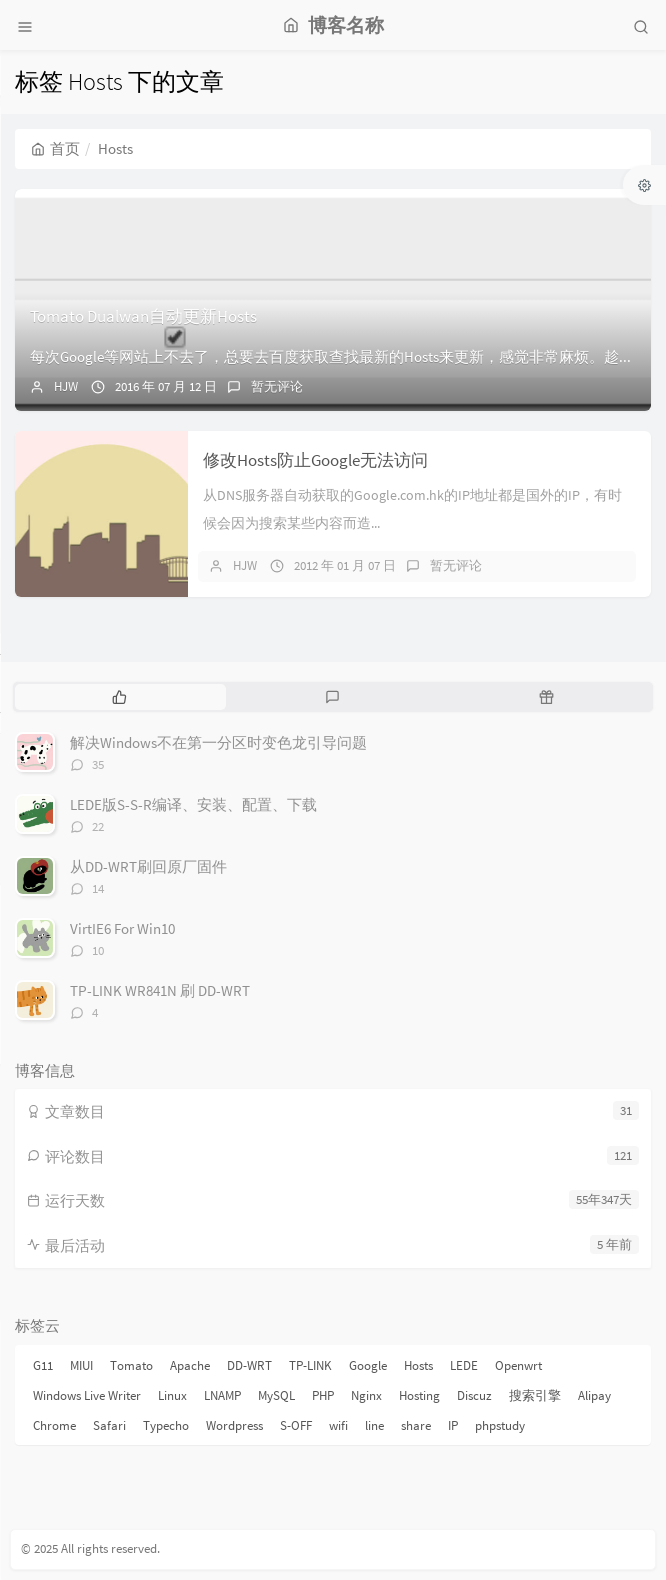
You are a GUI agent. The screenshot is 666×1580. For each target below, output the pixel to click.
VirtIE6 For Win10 (122, 928)
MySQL (276, 1395)
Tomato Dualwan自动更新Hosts (143, 316)
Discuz (474, 1395)
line (374, 1425)
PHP (323, 1395)
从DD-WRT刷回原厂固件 (148, 866)
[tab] (119, 697)
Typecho (166, 1425)
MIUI (81, 1365)
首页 (55, 148)
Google (368, 1365)
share (416, 1425)
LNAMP (222, 1395)
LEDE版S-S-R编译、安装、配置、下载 (193, 804)
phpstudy (500, 1425)
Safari (109, 1425)
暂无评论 (277, 386)
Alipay (594, 1395)
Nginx (366, 1395)
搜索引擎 (535, 1395)
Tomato (131, 1365)
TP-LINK (310, 1365)
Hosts (418, 1365)
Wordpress (234, 1425)
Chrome (54, 1425)
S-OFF (296, 1425)
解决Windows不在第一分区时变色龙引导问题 (218, 742)
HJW (66, 386)
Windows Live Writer (87, 1395)
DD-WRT (249, 1365)
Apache (190, 1365)
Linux (172, 1395)
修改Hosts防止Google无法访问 (315, 460)
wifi (338, 1425)
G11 (43, 1365)
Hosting (419, 1395)
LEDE (464, 1365)
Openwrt (518, 1365)
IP (453, 1425)
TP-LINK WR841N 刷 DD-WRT (160, 990)
